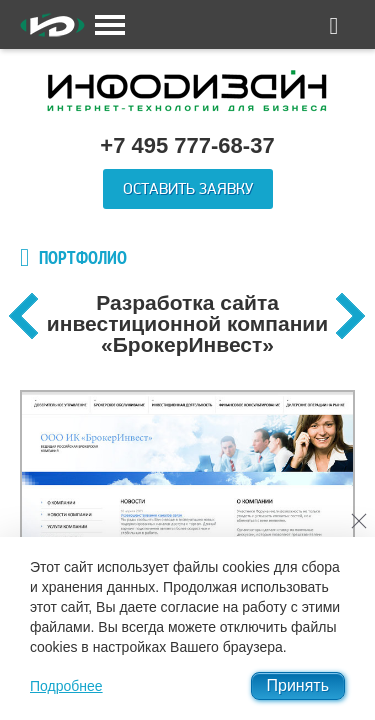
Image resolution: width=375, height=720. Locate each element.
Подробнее (66, 686)
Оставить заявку (188, 189)
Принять (298, 685)
